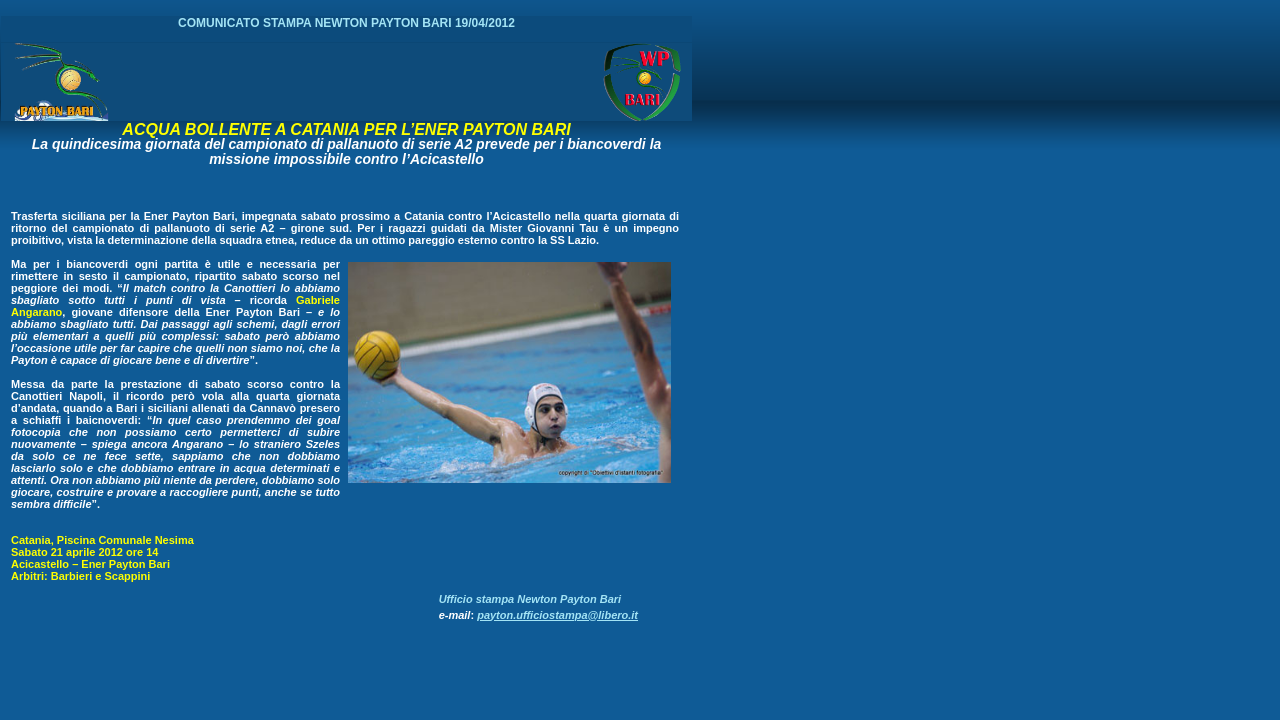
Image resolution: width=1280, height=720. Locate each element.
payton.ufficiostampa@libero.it (557, 615)
